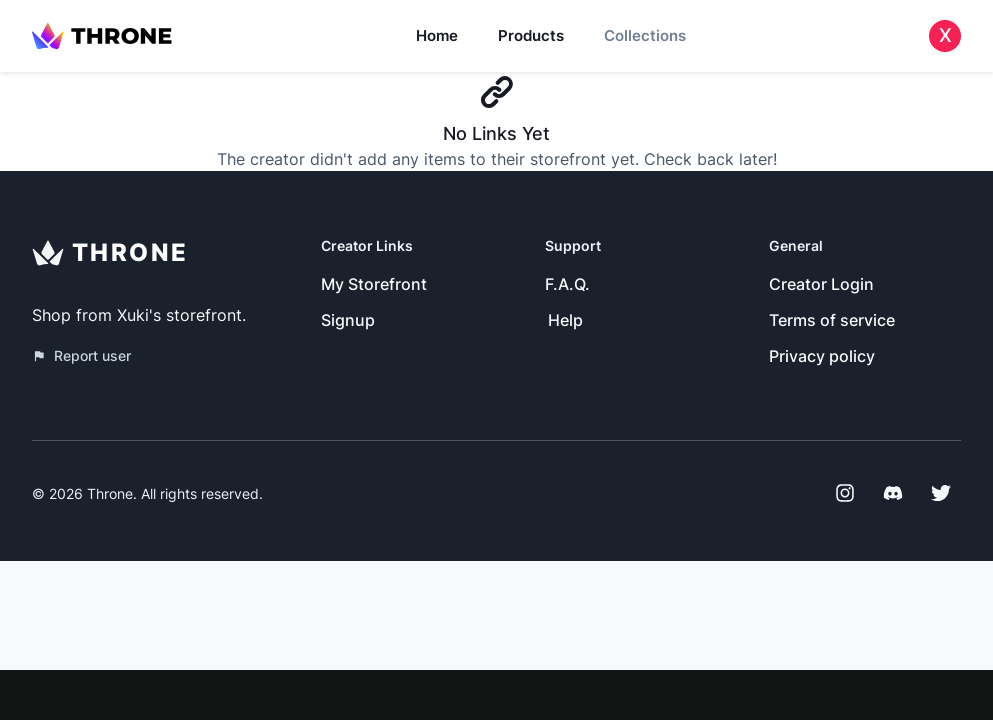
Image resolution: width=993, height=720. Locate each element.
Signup (348, 320)
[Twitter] (941, 493)
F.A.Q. (567, 284)
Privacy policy (822, 356)
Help (565, 320)
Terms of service (832, 320)
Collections (645, 35)
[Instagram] (845, 493)
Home (437, 35)
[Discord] (893, 493)
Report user (81, 355)
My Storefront (374, 284)
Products (531, 35)
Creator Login (821, 284)
